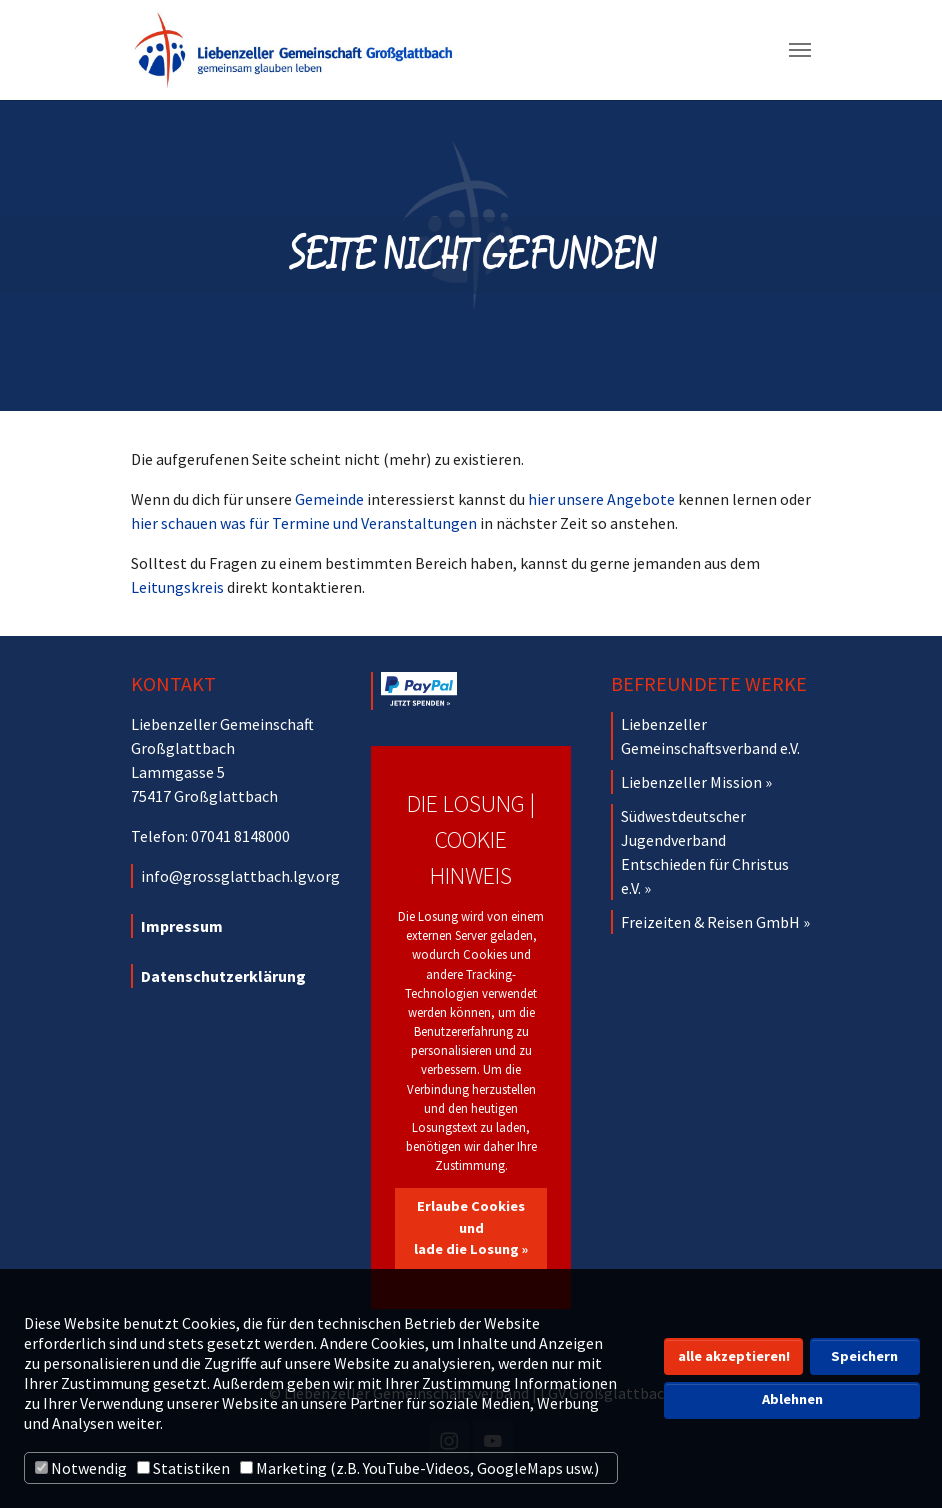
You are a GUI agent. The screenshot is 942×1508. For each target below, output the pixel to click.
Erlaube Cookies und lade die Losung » (471, 1227)
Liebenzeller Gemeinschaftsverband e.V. (710, 736)
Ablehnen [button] (792, 1399)
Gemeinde (329, 499)
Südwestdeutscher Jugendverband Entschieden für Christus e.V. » (705, 852)
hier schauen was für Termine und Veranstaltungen (304, 523)
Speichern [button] (864, 1356)
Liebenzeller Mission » (696, 782)
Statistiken (183, 1468)
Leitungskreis (177, 587)
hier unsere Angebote (601, 499)
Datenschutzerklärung (223, 976)
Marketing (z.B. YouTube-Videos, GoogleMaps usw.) (419, 1468)
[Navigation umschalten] (800, 50)
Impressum (182, 926)
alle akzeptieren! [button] (734, 1356)
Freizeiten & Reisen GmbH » (715, 922)
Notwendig (81, 1468)
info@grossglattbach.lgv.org (240, 876)
